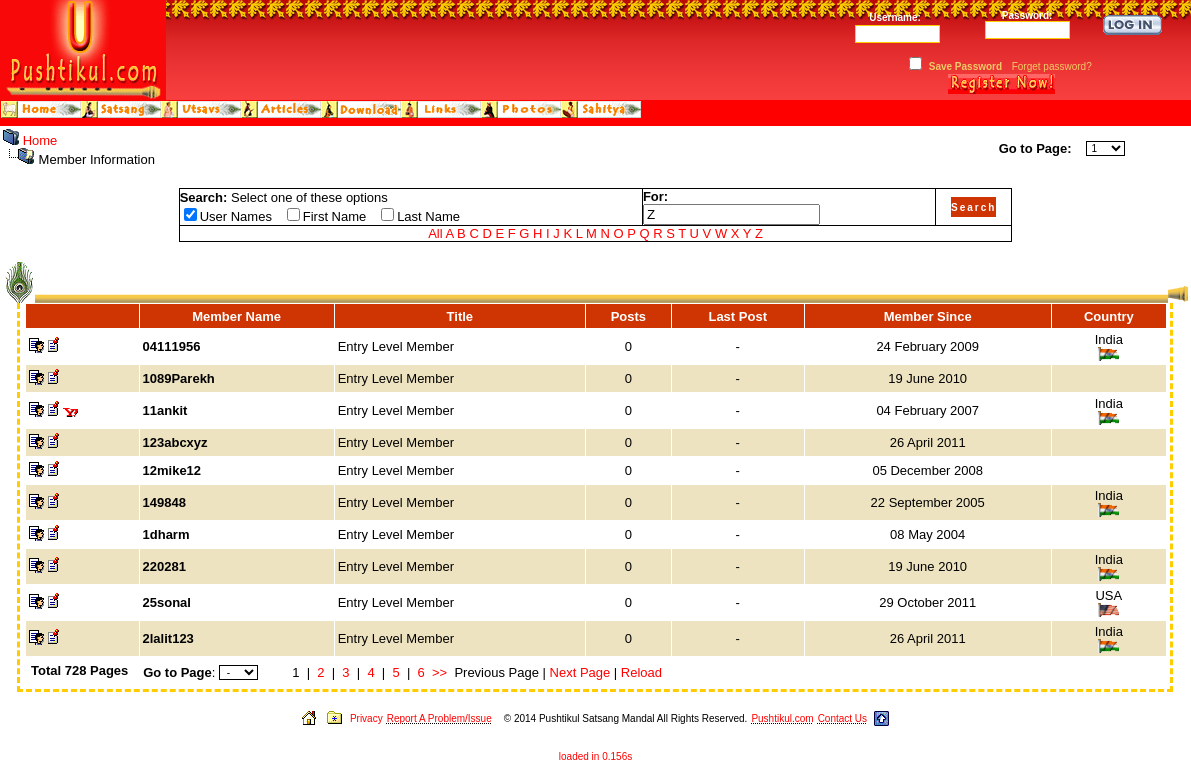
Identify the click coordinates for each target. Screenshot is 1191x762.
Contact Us (842, 718)
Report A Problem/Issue (439, 718)
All (435, 233)
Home (40, 140)
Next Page (580, 672)
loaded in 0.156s (595, 756)
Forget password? (1052, 66)
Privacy (366, 718)
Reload (641, 672)
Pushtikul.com (782, 718)
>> (439, 672)
